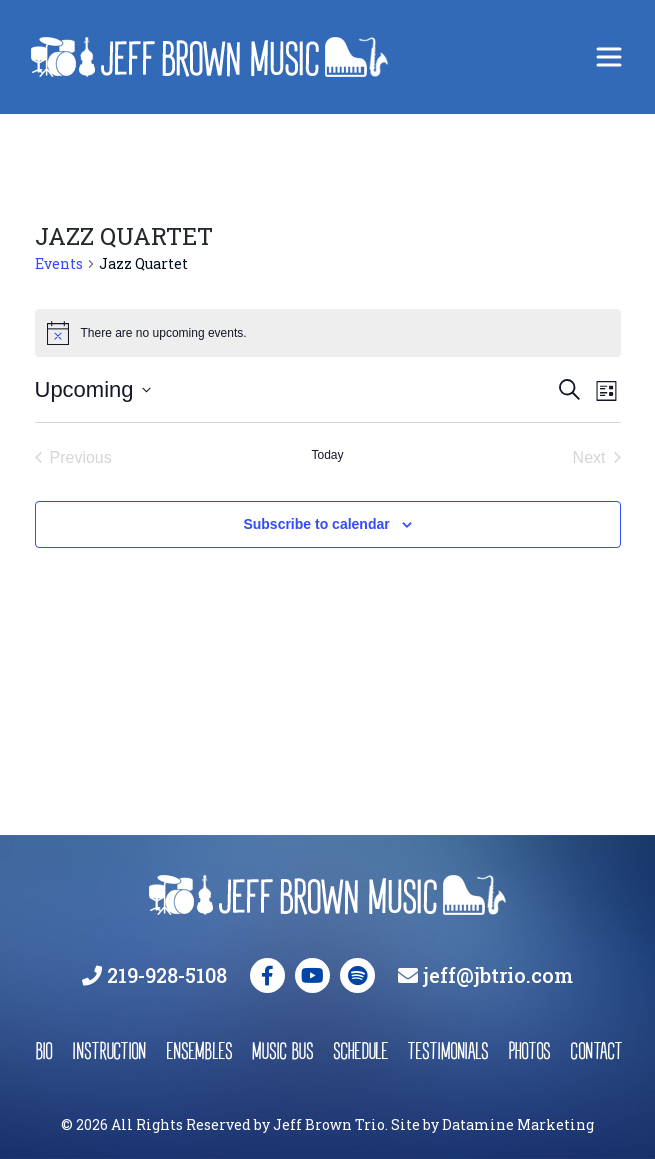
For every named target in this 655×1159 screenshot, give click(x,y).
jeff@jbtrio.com (498, 975)
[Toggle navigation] (609, 57)
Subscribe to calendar (316, 524)
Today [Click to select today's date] (327, 455)
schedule (360, 1050)
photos (529, 1050)
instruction (109, 1050)
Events (59, 263)
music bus (282, 1050)
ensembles (199, 1050)
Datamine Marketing (518, 1124)
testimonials (448, 1050)
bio (43, 1050)
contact (595, 1050)
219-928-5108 (167, 975)
